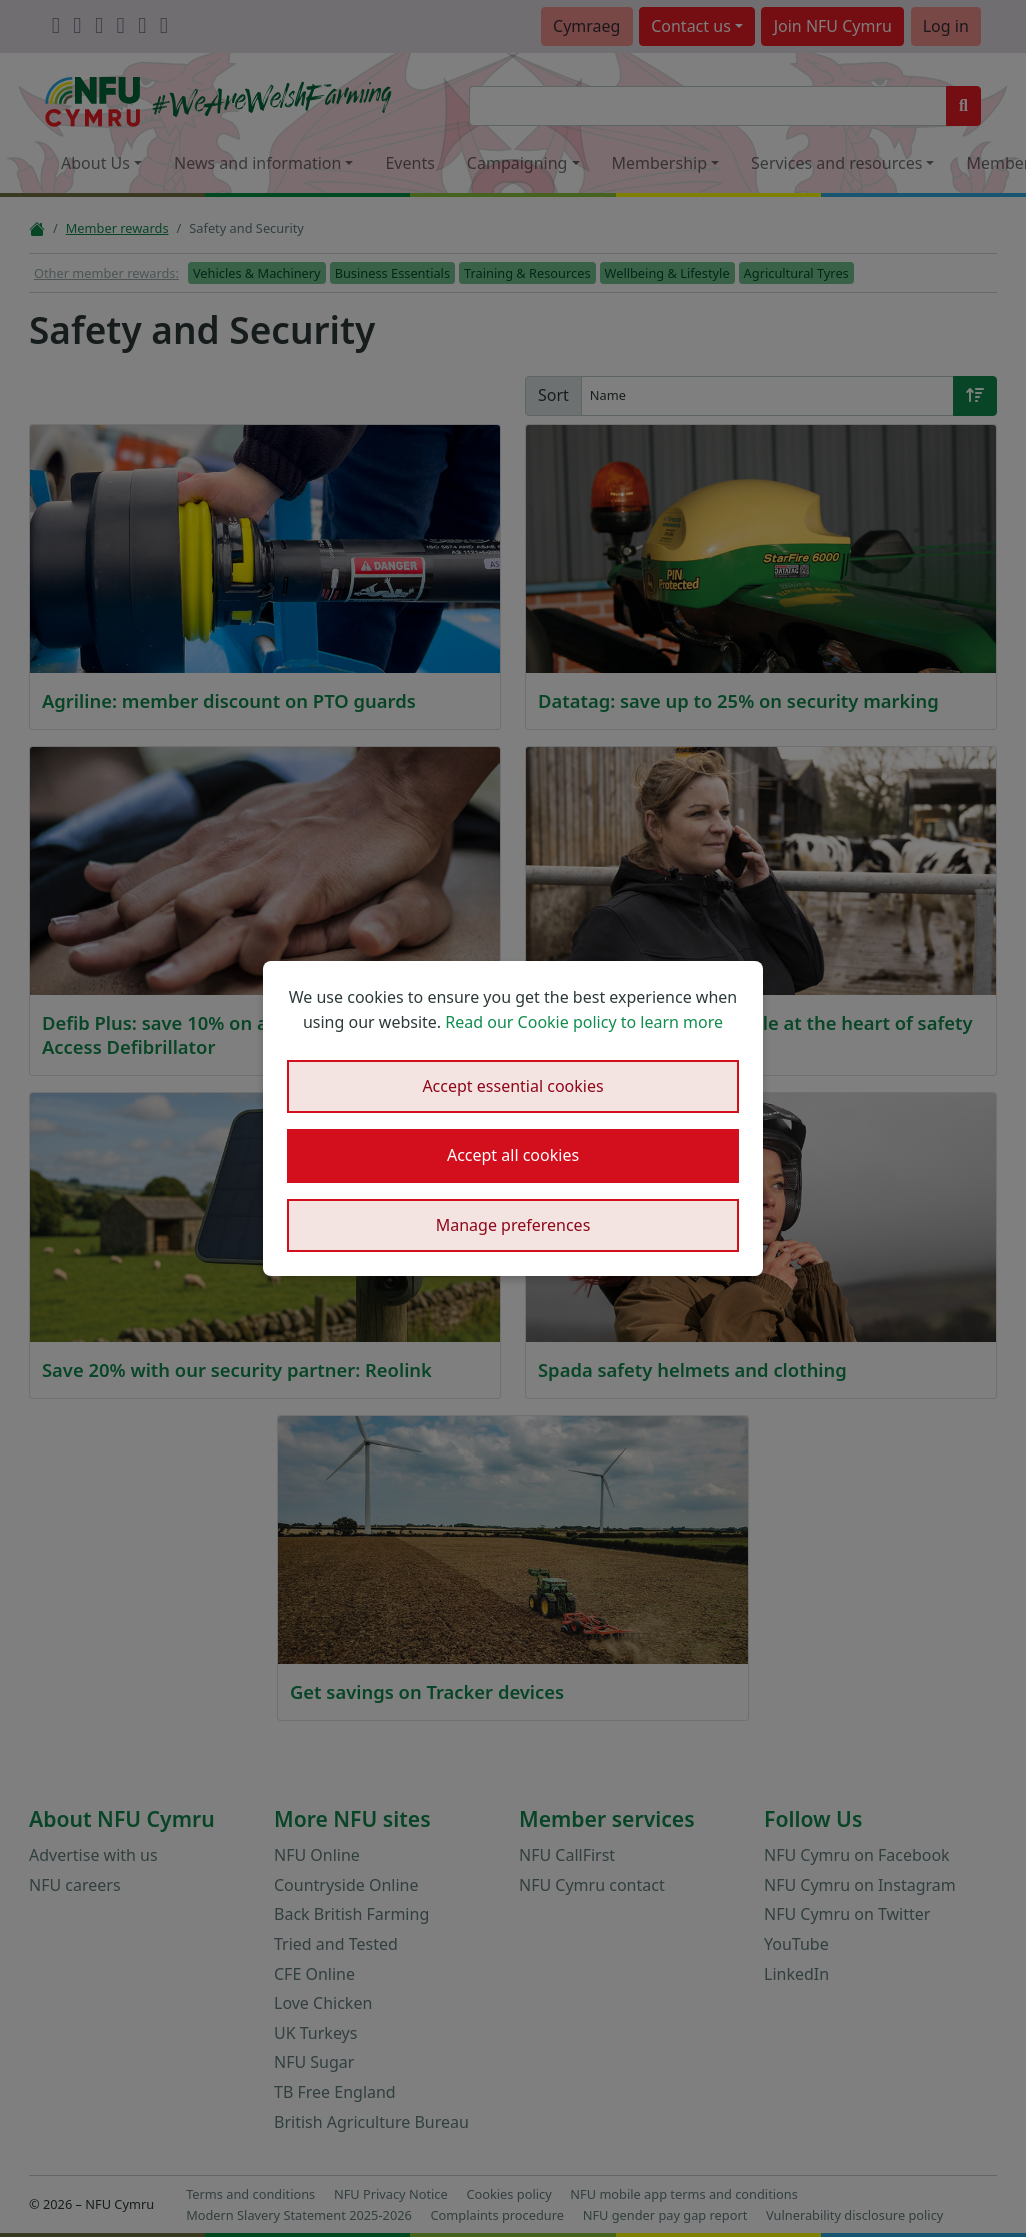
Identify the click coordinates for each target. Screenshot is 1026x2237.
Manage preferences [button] (513, 1225)
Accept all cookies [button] (513, 1155)
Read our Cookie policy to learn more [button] (584, 1022)
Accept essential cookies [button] (512, 1086)
